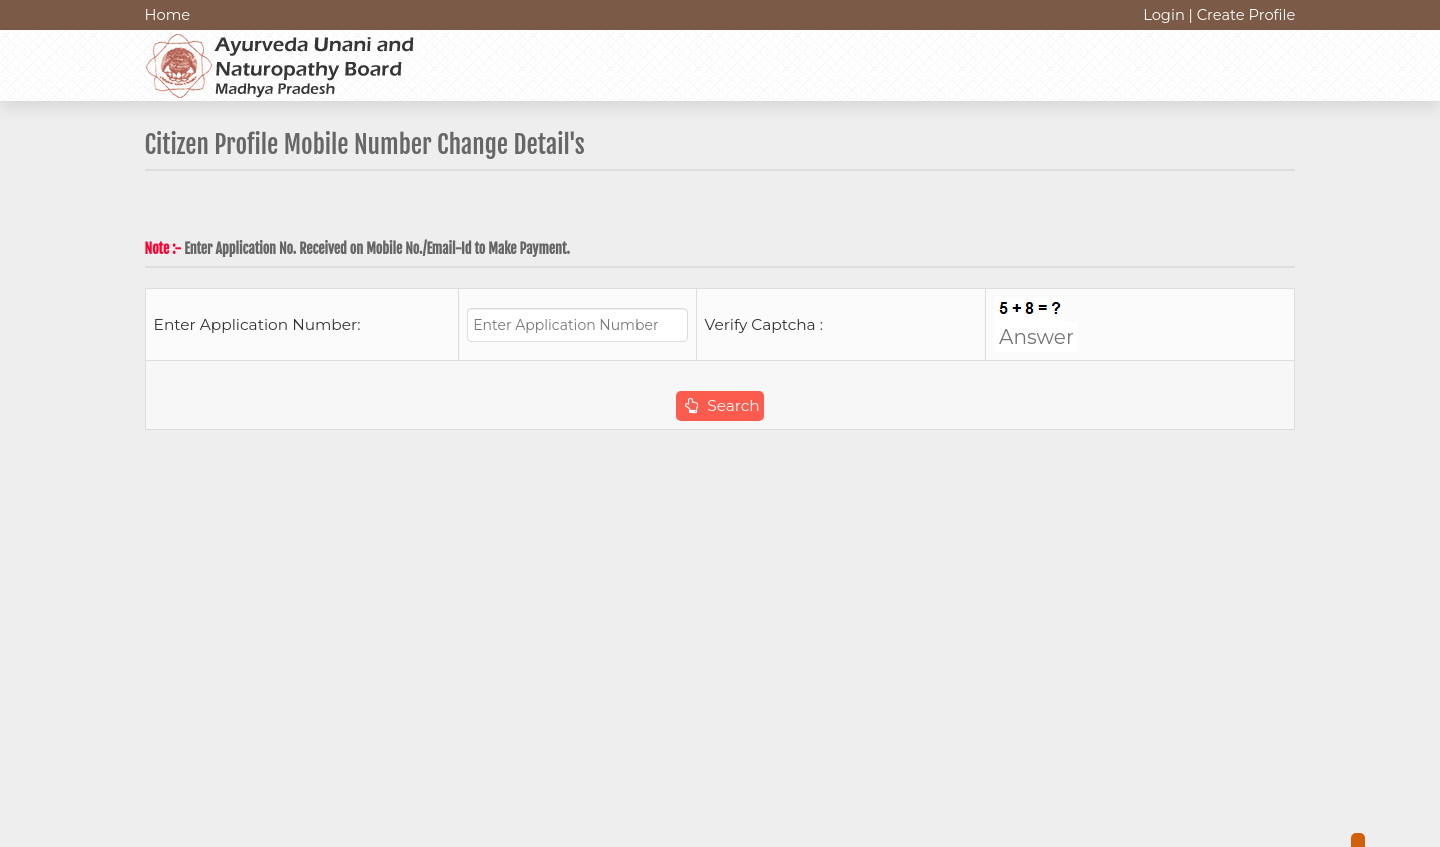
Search (722, 405)
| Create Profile (1241, 15)
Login (1164, 15)
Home (168, 15)
